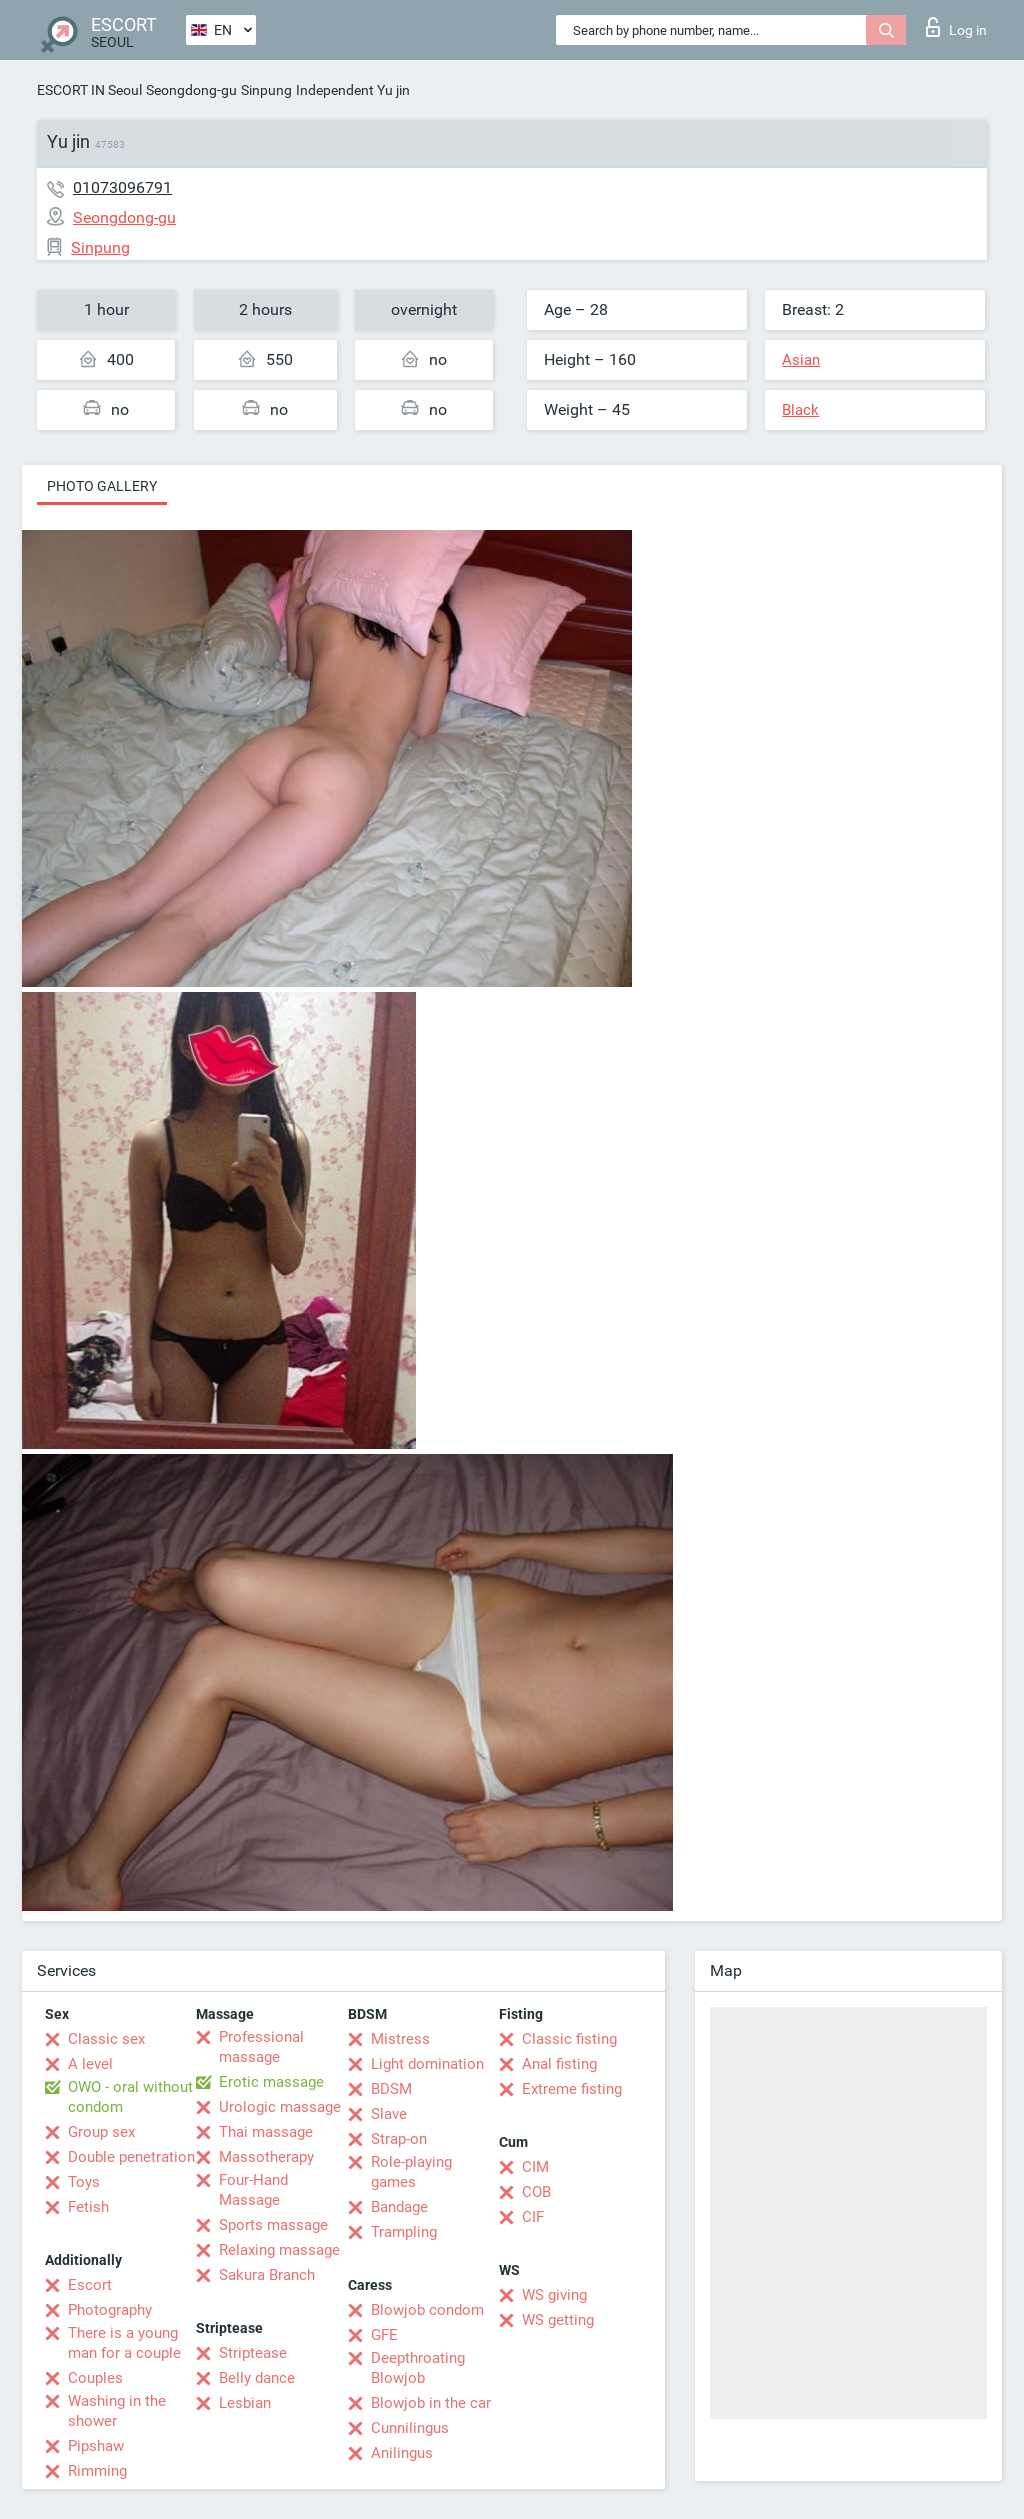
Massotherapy (266, 2157)
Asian (801, 360)
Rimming (97, 2471)
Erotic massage (271, 2082)
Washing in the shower (117, 2411)
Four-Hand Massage (253, 2190)
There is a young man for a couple (124, 2343)
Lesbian (245, 2403)
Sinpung (266, 90)
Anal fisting (559, 2064)
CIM (535, 2167)
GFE (384, 2335)
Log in (956, 27)
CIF (533, 2217)
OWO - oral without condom (130, 2097)
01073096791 (122, 187)
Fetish (88, 2207)
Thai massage (266, 2132)
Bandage (399, 2207)
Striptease (253, 2353)
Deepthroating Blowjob (418, 2368)
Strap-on (399, 2139)
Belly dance (257, 2378)
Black (800, 410)
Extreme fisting (572, 2089)
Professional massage (261, 2047)
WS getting (558, 2320)
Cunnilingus (410, 2428)
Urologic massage (280, 2107)
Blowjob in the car (431, 2403)
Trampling (404, 2232)
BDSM (391, 2089)
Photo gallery (102, 486)
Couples (95, 2378)
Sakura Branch (267, 2275)
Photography (110, 2310)
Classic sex (106, 2039)
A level (90, 2064)
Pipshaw (96, 2446)
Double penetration (131, 2157)
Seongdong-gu (191, 90)
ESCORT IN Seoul (89, 90)
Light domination (427, 2064)
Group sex (101, 2132)
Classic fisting (569, 2039)
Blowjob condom (427, 2310)
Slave (389, 2114)
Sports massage (273, 2225)
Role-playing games (411, 2172)
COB (536, 2192)
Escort (90, 2285)
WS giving (554, 2295)
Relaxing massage (279, 2250)
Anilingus (402, 2453)
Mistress (400, 2039)
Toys (84, 2182)
